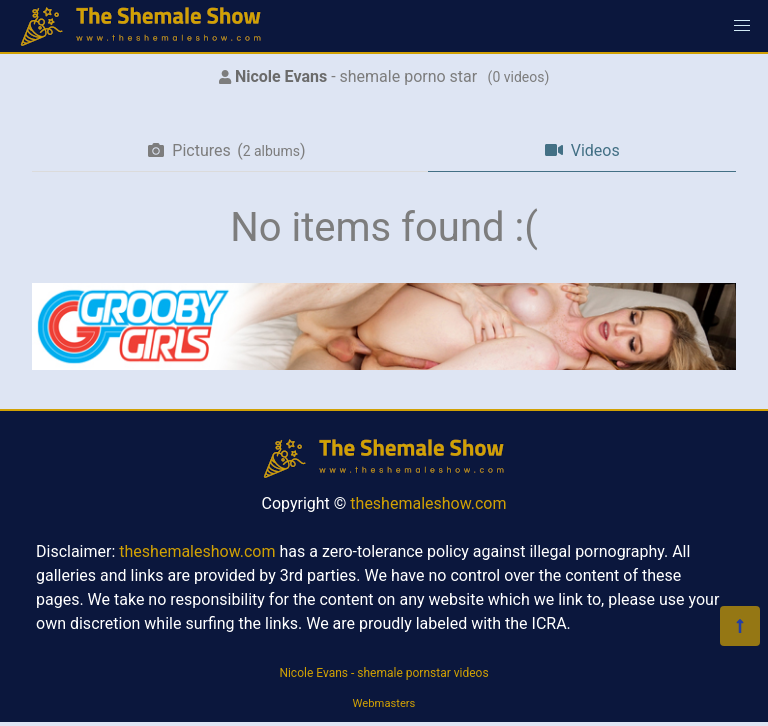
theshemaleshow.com (428, 503)
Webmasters (384, 703)
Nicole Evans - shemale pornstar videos (383, 673)
